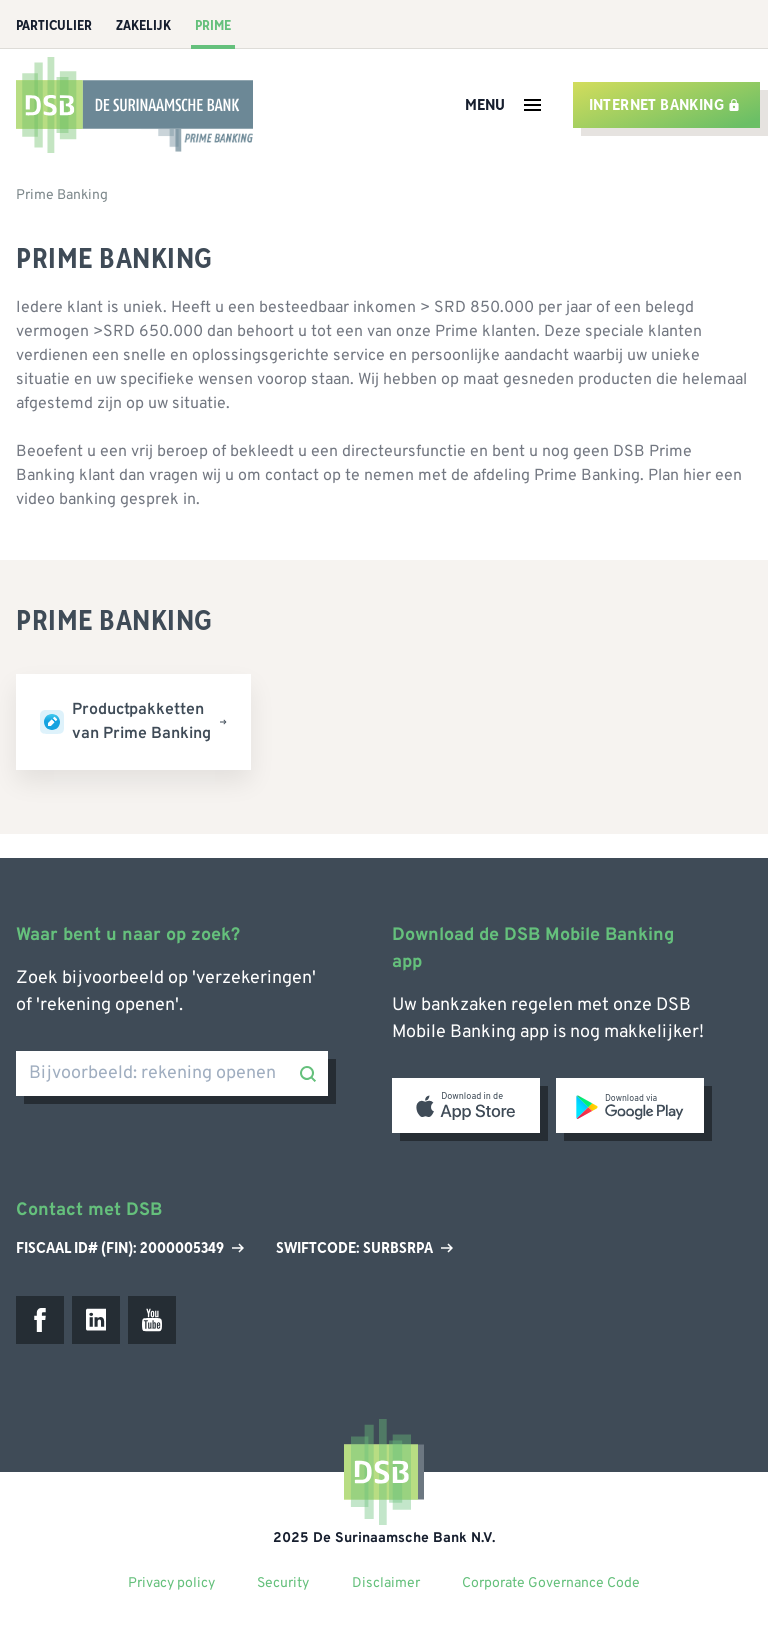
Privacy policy (171, 1583)
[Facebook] (40, 1320)
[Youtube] (152, 1320)
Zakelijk (143, 26)
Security (283, 1583)
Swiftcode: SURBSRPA (364, 1248)
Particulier (54, 26)
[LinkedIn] (96, 1320)
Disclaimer (386, 1583)
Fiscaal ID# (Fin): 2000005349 (130, 1248)
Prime (213, 26)
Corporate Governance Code (551, 1583)
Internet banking (664, 105)
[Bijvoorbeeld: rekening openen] (172, 1073)
